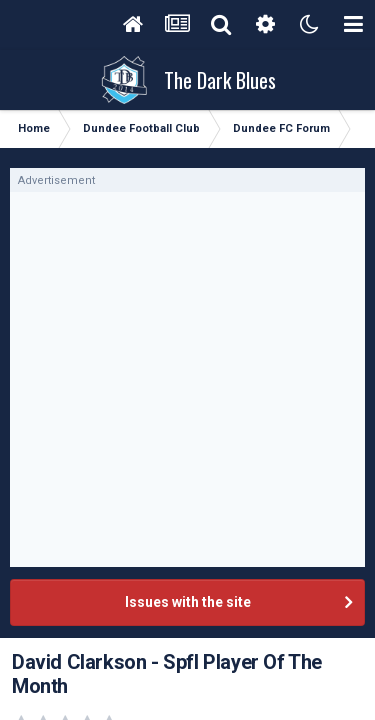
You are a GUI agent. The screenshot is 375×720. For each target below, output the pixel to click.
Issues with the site (188, 602)
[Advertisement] (187, 379)
